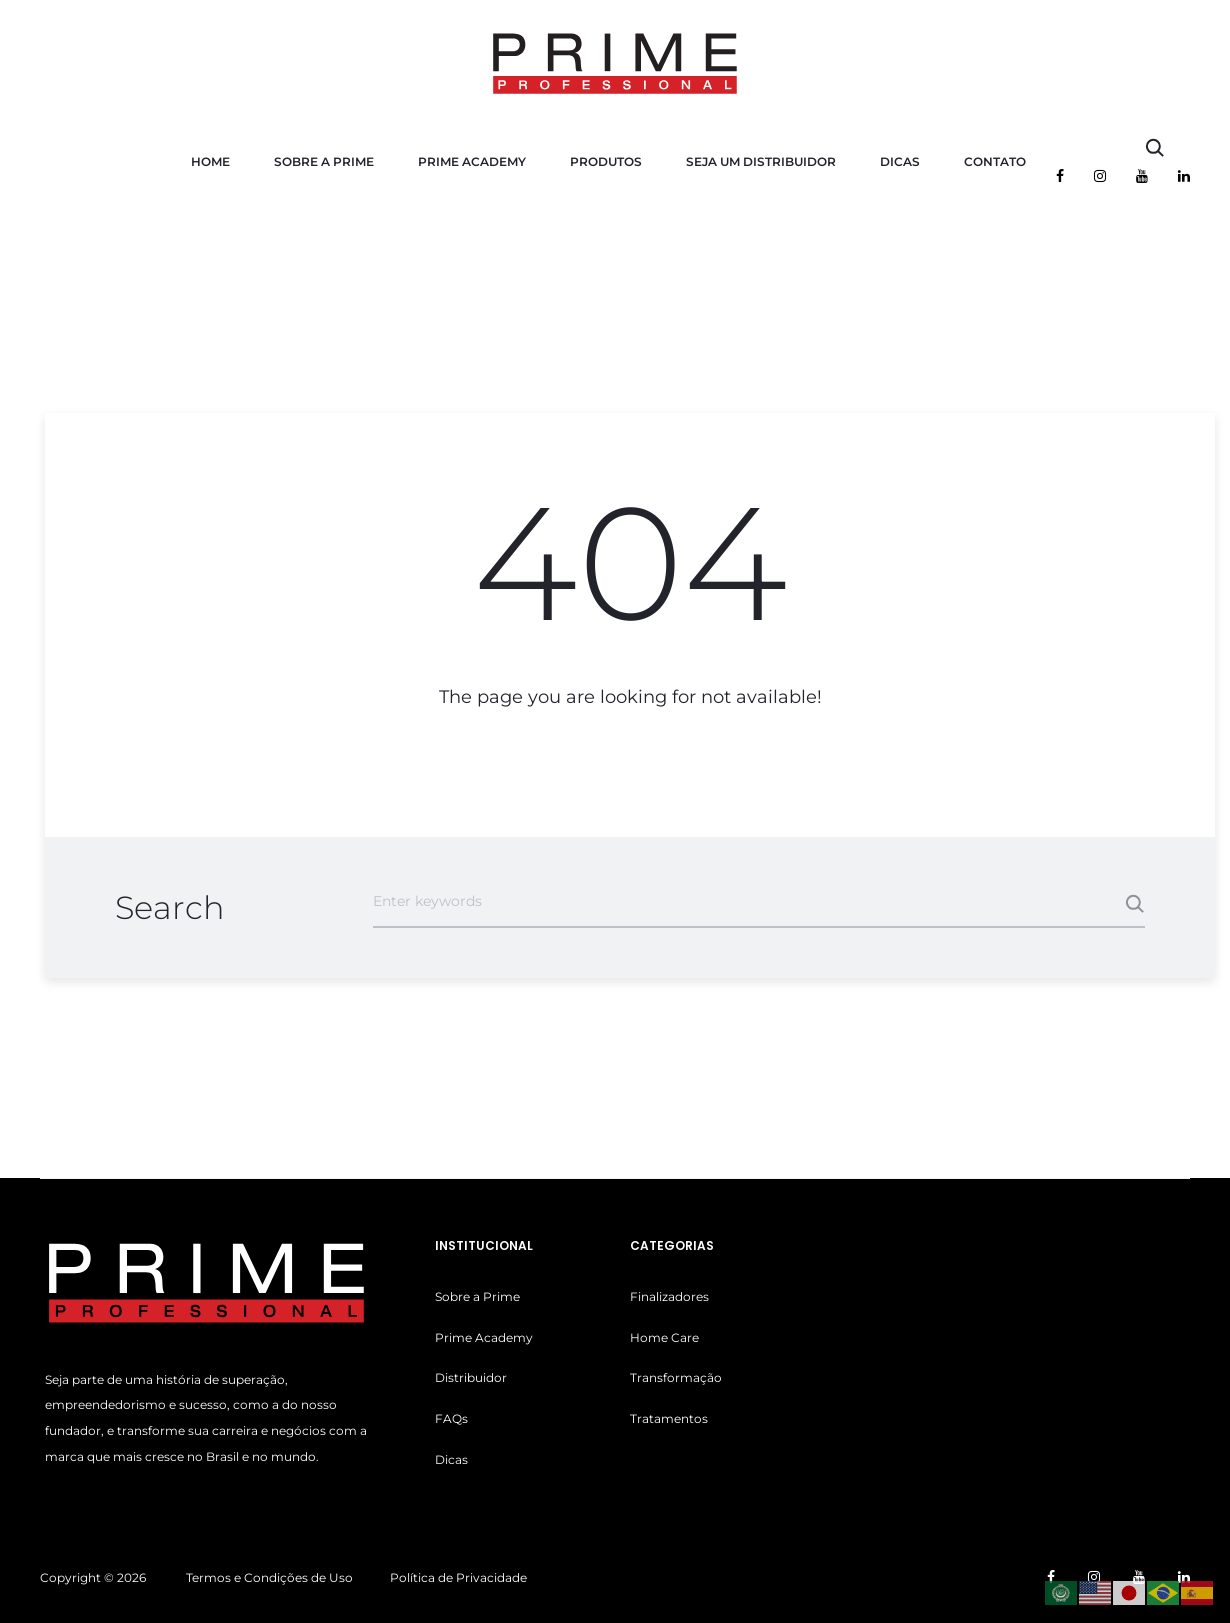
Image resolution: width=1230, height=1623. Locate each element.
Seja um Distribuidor (761, 161)
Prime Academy (472, 161)
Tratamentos (669, 1418)
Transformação (676, 1377)
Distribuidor (471, 1377)
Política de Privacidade (458, 1577)
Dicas (900, 161)
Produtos (606, 161)
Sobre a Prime (324, 161)
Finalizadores (669, 1296)
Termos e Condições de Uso (269, 1577)
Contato (995, 161)
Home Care (664, 1337)
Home (210, 161)
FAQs (451, 1418)
